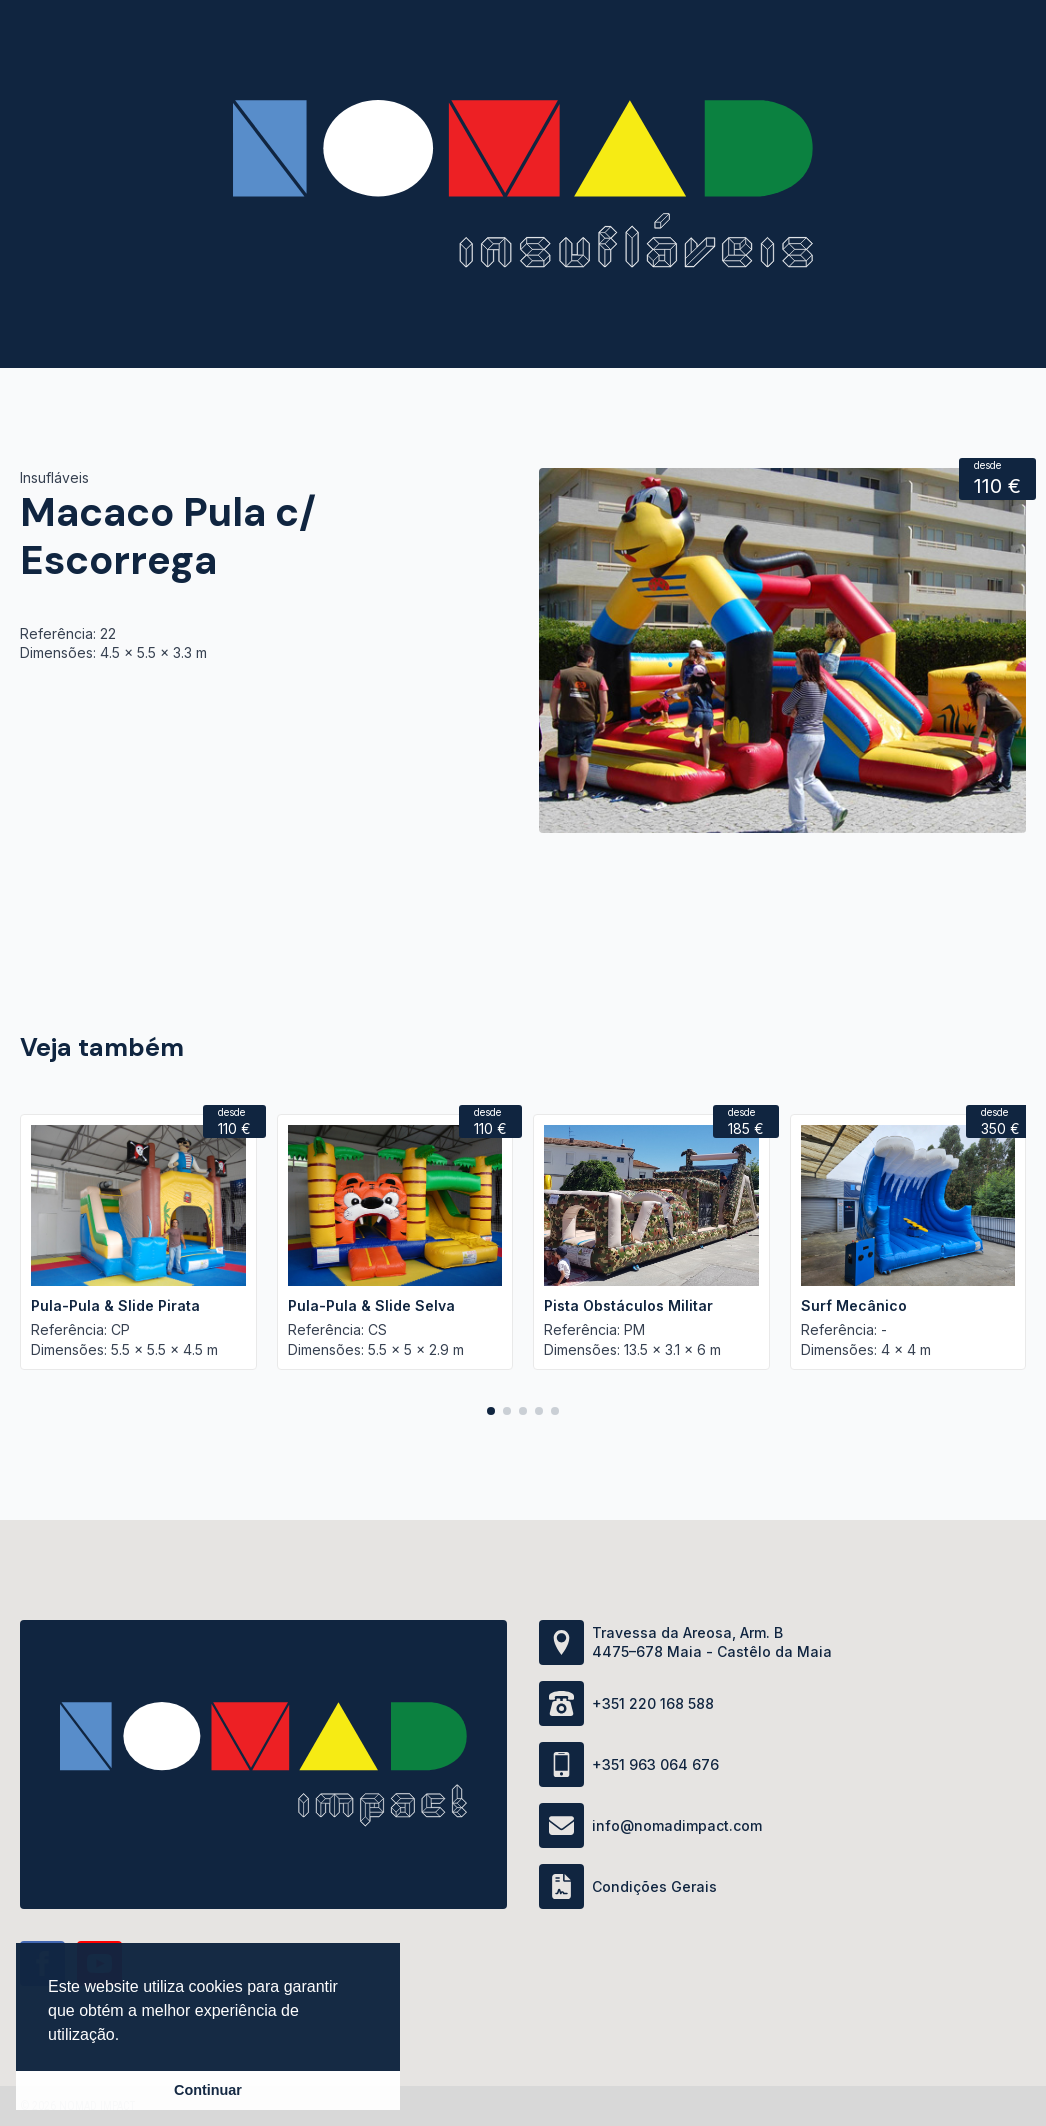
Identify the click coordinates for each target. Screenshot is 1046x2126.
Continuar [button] (208, 2090)
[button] (491, 1411)
